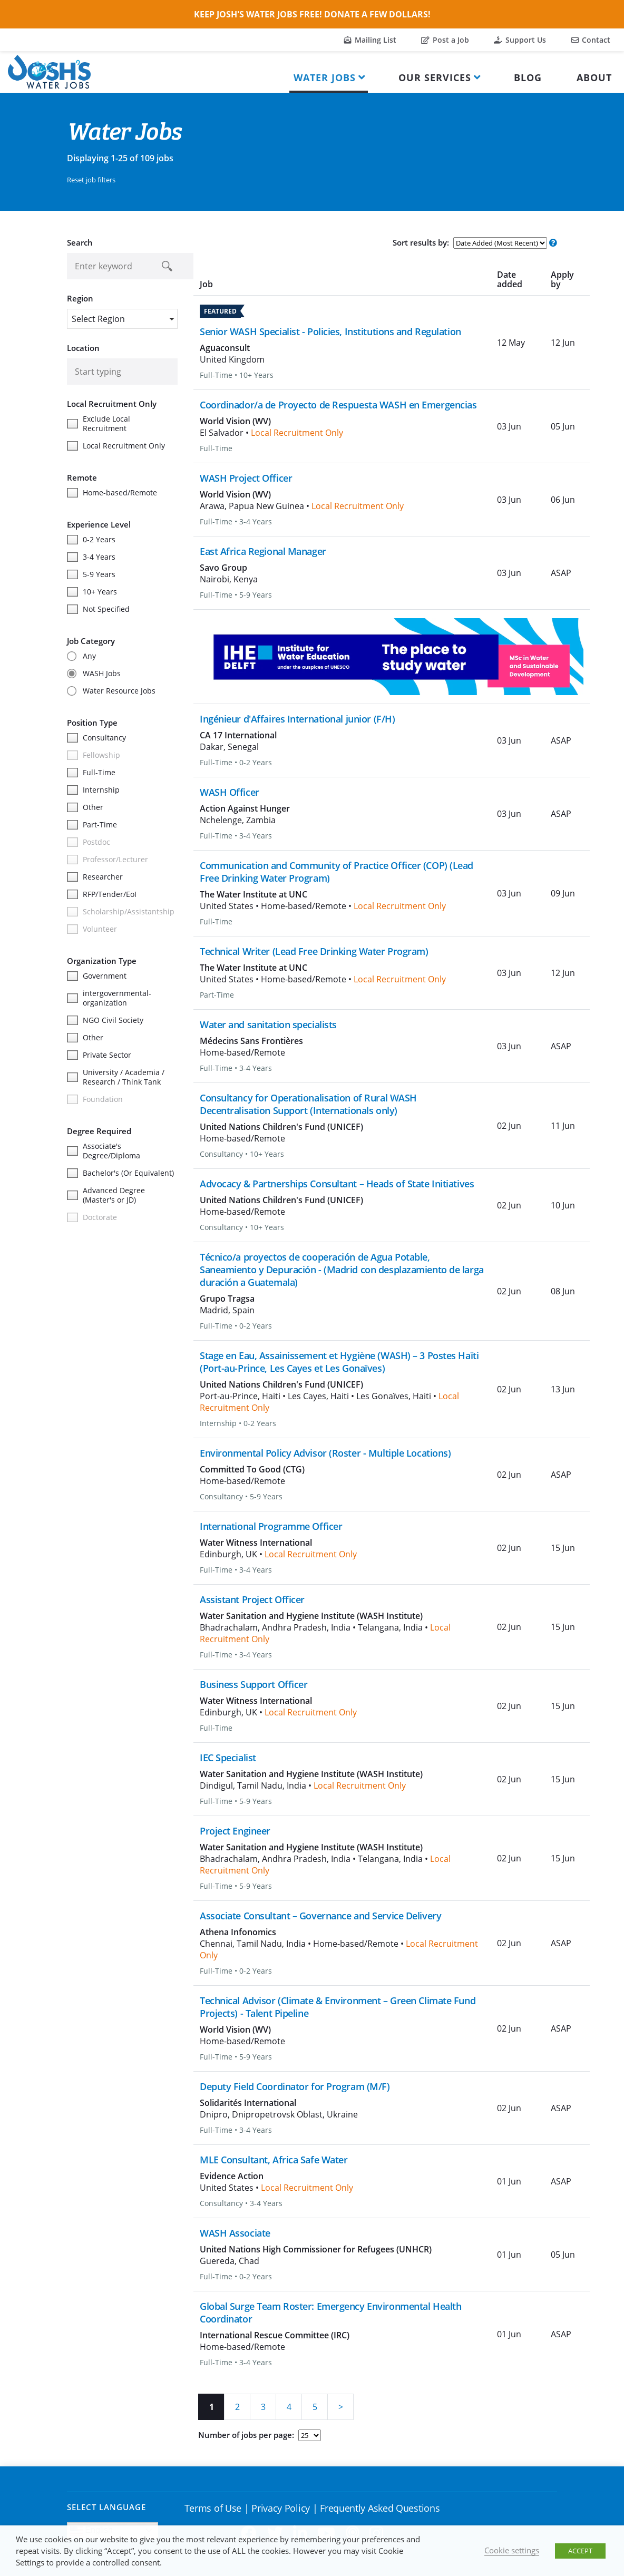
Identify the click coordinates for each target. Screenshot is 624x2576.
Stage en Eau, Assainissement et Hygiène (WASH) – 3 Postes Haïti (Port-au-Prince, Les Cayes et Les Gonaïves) (339, 1361)
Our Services (434, 77)
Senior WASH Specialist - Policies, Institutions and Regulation (330, 331)
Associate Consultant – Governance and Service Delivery (320, 1915)
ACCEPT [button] (580, 2550)
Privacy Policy (280, 2508)
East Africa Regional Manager (263, 551)
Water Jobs (325, 77)
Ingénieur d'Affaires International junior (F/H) (297, 719)
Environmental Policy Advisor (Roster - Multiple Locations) (325, 1453)
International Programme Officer (271, 1526)
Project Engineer (235, 1830)
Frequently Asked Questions (380, 2508)
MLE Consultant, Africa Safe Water (273, 2159)
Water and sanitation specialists (268, 1024)
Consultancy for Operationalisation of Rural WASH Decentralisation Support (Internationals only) (308, 1104)
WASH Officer (229, 792)
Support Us (520, 40)
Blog (528, 77)
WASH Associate (235, 2233)
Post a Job (445, 40)
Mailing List (370, 40)
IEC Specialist (228, 1757)
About (594, 77)
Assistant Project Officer (252, 1599)
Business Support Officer (253, 1684)
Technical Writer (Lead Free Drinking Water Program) (314, 951)
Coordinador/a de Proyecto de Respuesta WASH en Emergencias (338, 404)
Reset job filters (91, 179)
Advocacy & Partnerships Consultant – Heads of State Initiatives (337, 1183)
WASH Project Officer (246, 478)
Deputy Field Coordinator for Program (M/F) (295, 2086)
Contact (590, 40)
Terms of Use (212, 2508)
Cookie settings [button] (511, 2550)
